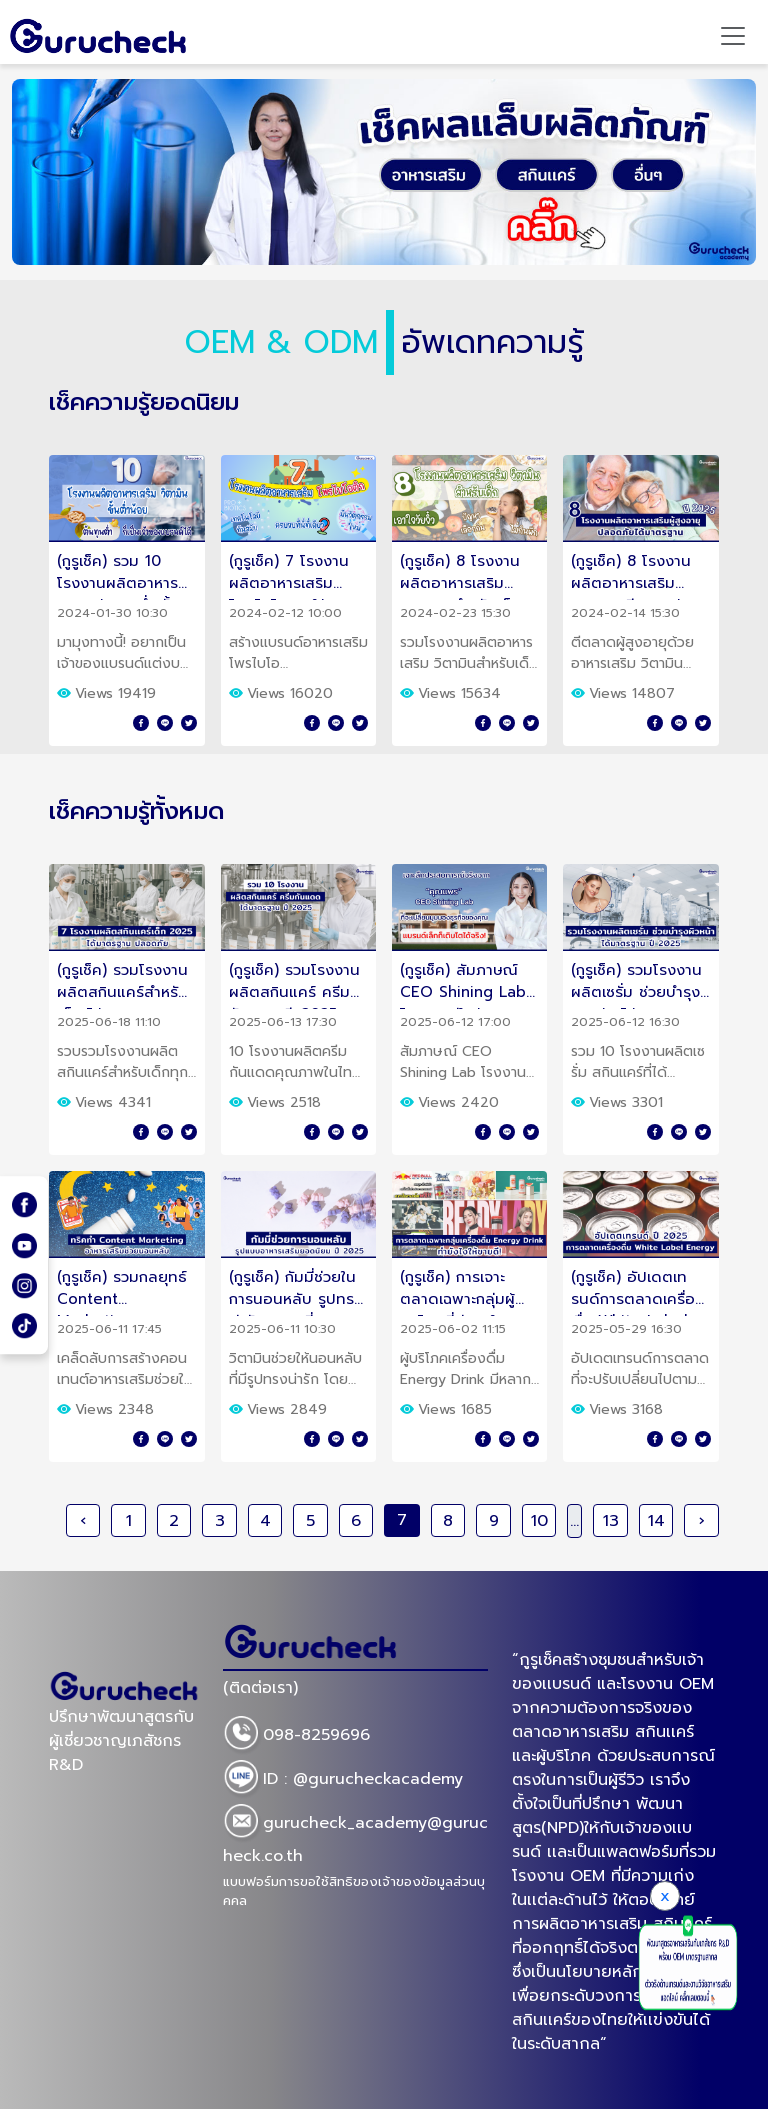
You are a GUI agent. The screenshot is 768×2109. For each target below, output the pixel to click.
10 (539, 1521)
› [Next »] (702, 1521)
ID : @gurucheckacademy (343, 1780)
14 (656, 1521)
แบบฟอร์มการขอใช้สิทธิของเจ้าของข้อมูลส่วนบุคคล (354, 1891)
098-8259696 (296, 1736)
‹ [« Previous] (83, 1521)
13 (611, 1521)
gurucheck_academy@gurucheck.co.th (355, 1836)
